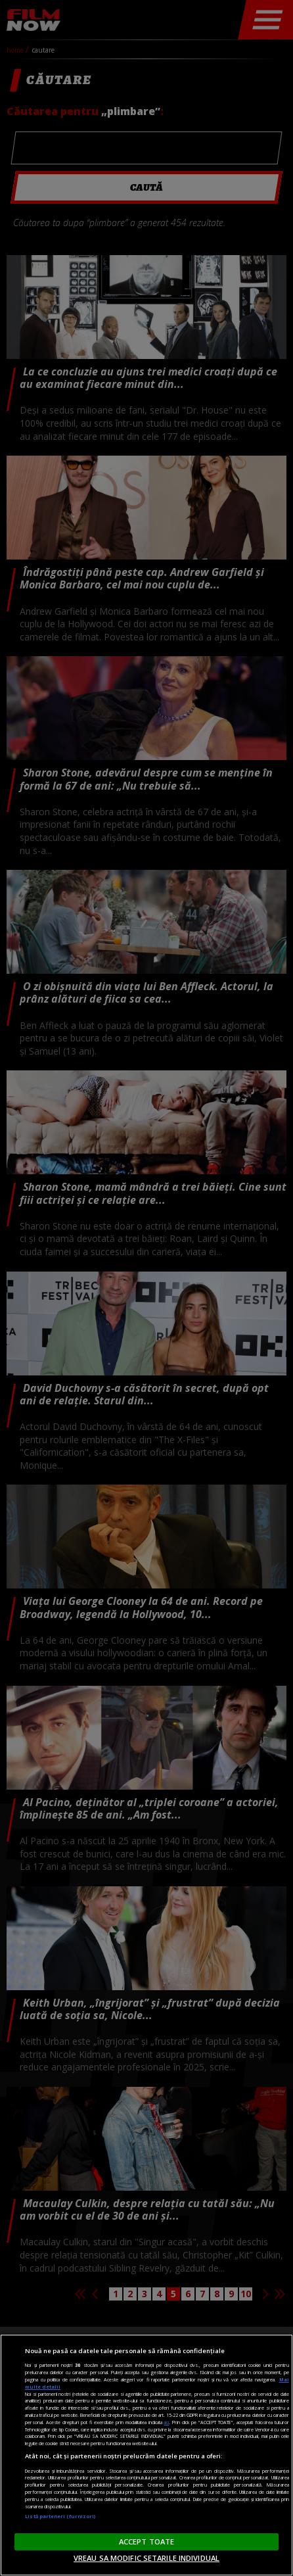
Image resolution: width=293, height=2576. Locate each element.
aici (166, 2422)
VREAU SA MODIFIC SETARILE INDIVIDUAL (146, 2558)
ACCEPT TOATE (146, 2541)
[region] (146, 2455)
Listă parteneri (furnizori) (60, 2516)
